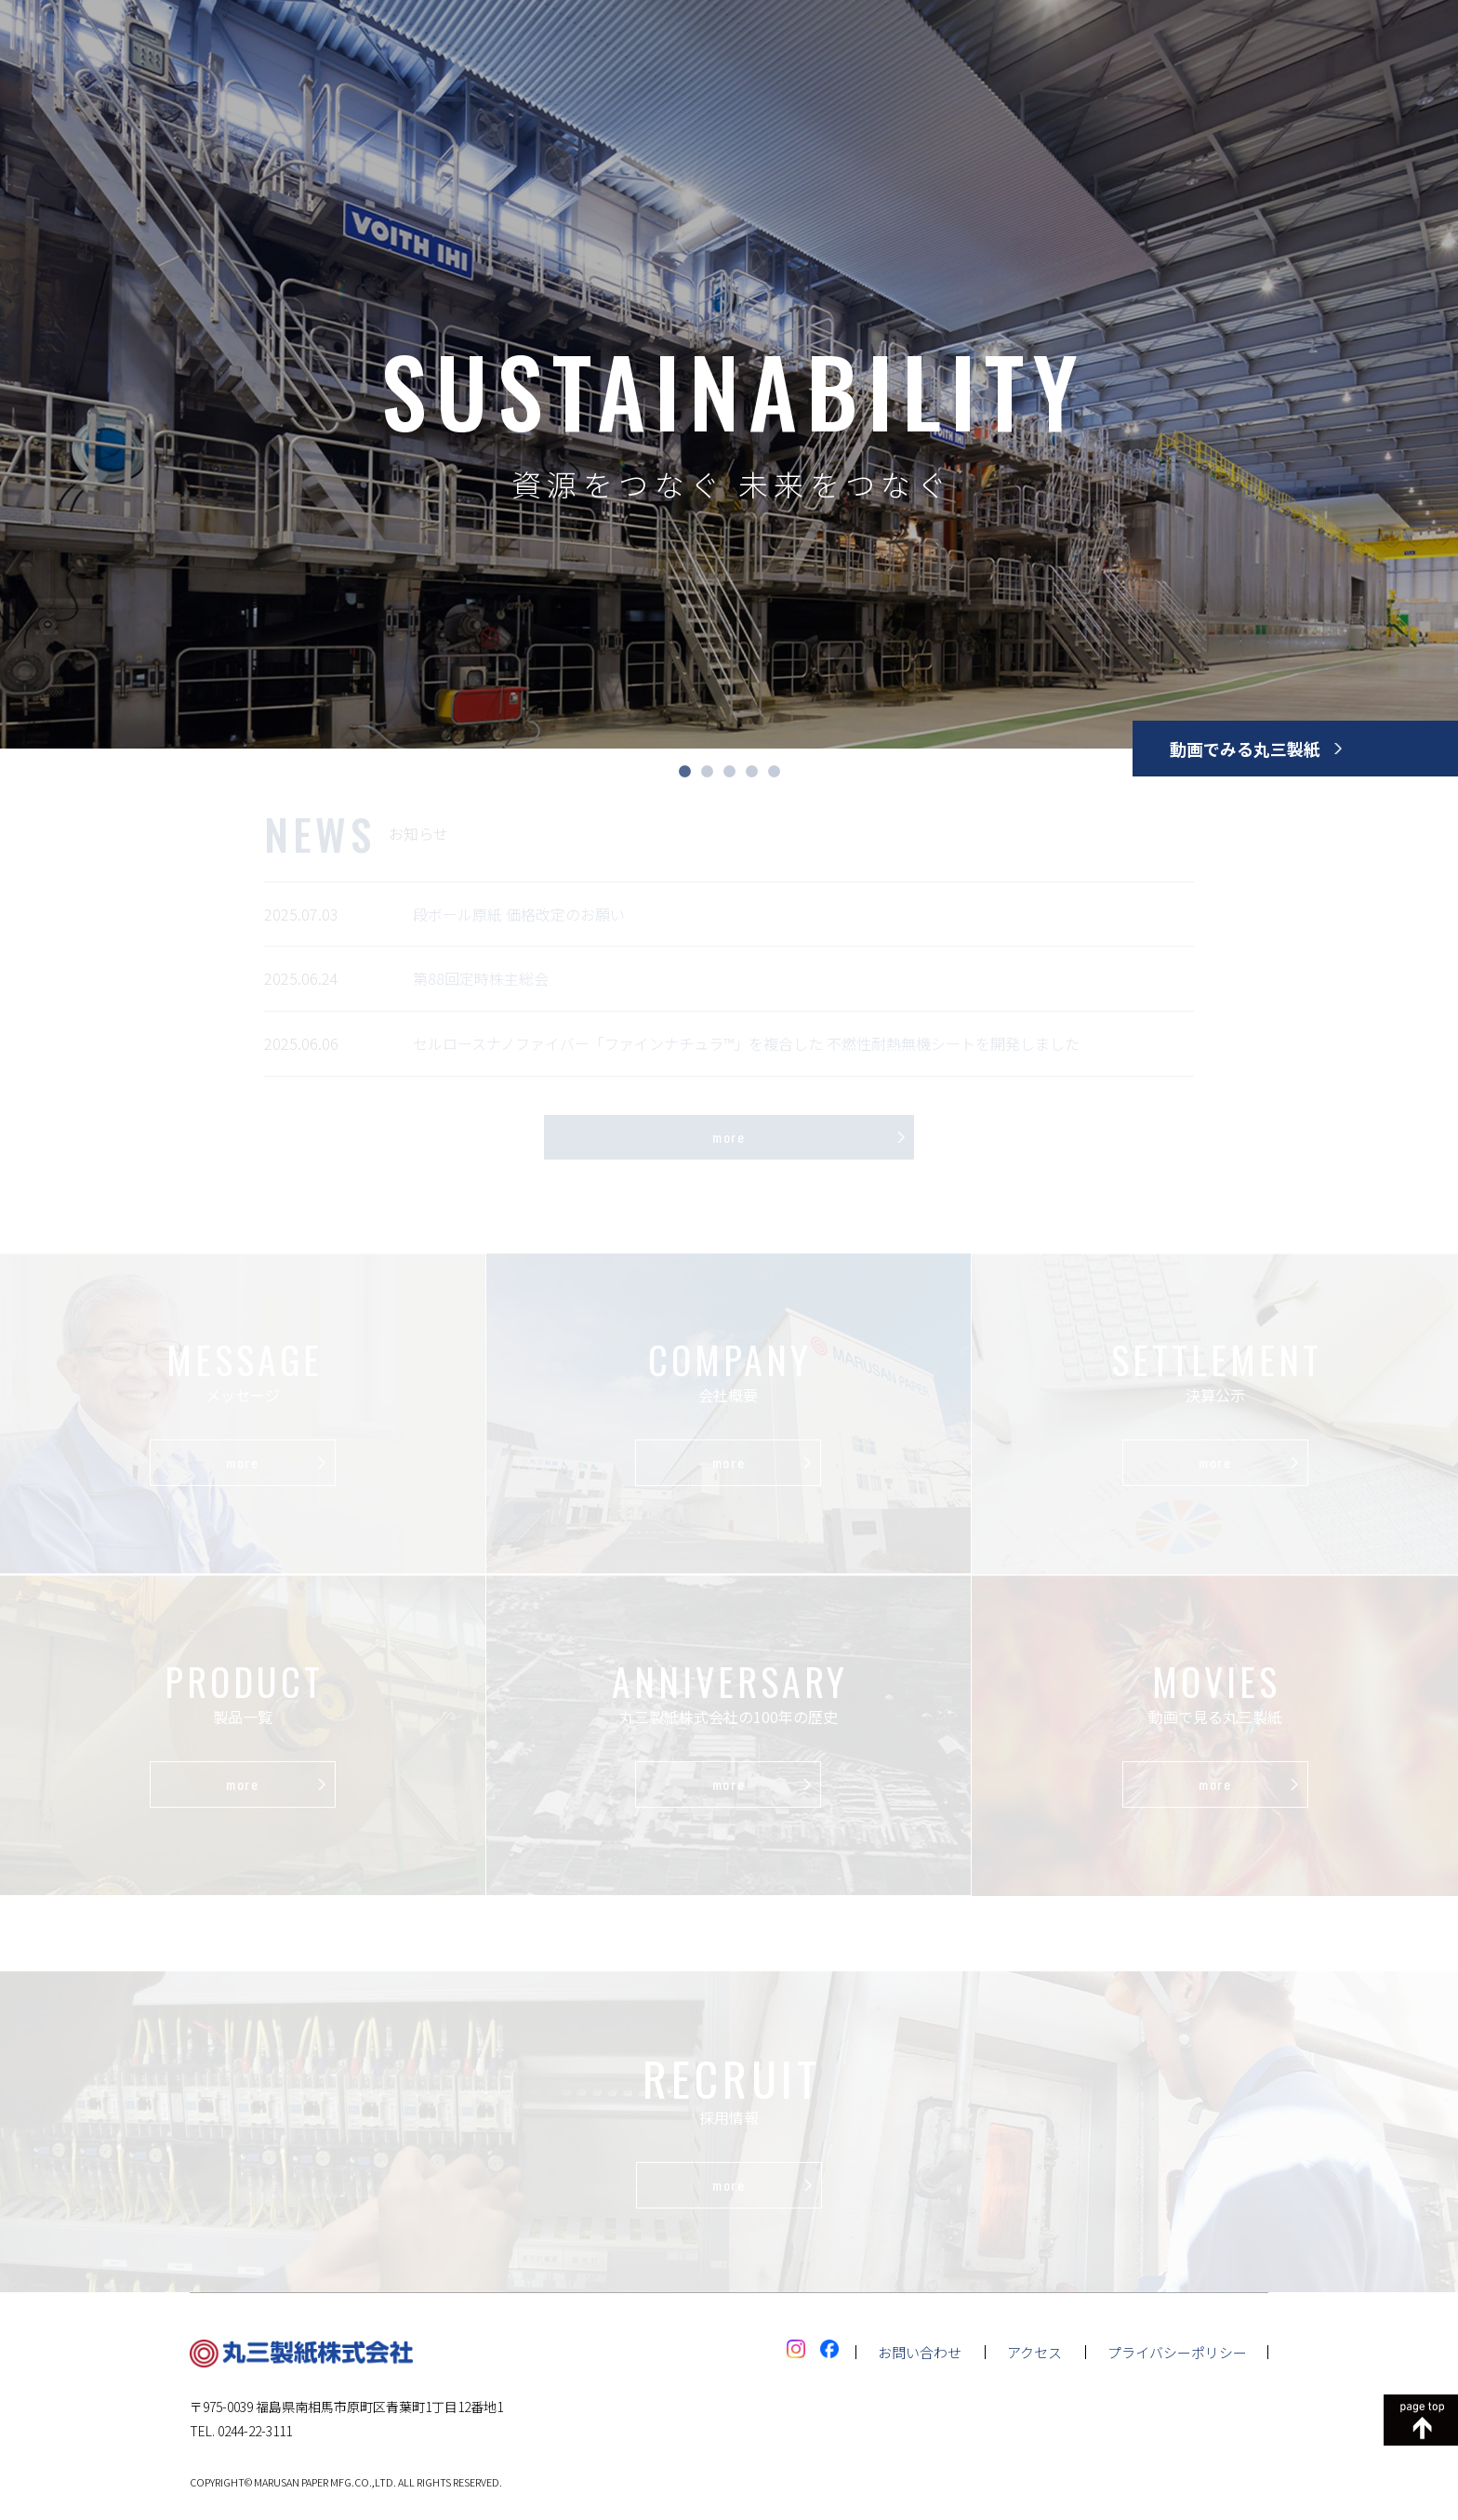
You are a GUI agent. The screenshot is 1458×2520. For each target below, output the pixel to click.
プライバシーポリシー (1177, 2352)
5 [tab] (773, 772)
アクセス (1034, 2352)
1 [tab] (684, 772)
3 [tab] (729, 772)
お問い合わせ (919, 2352)
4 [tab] (751, 772)
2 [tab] (706, 772)
